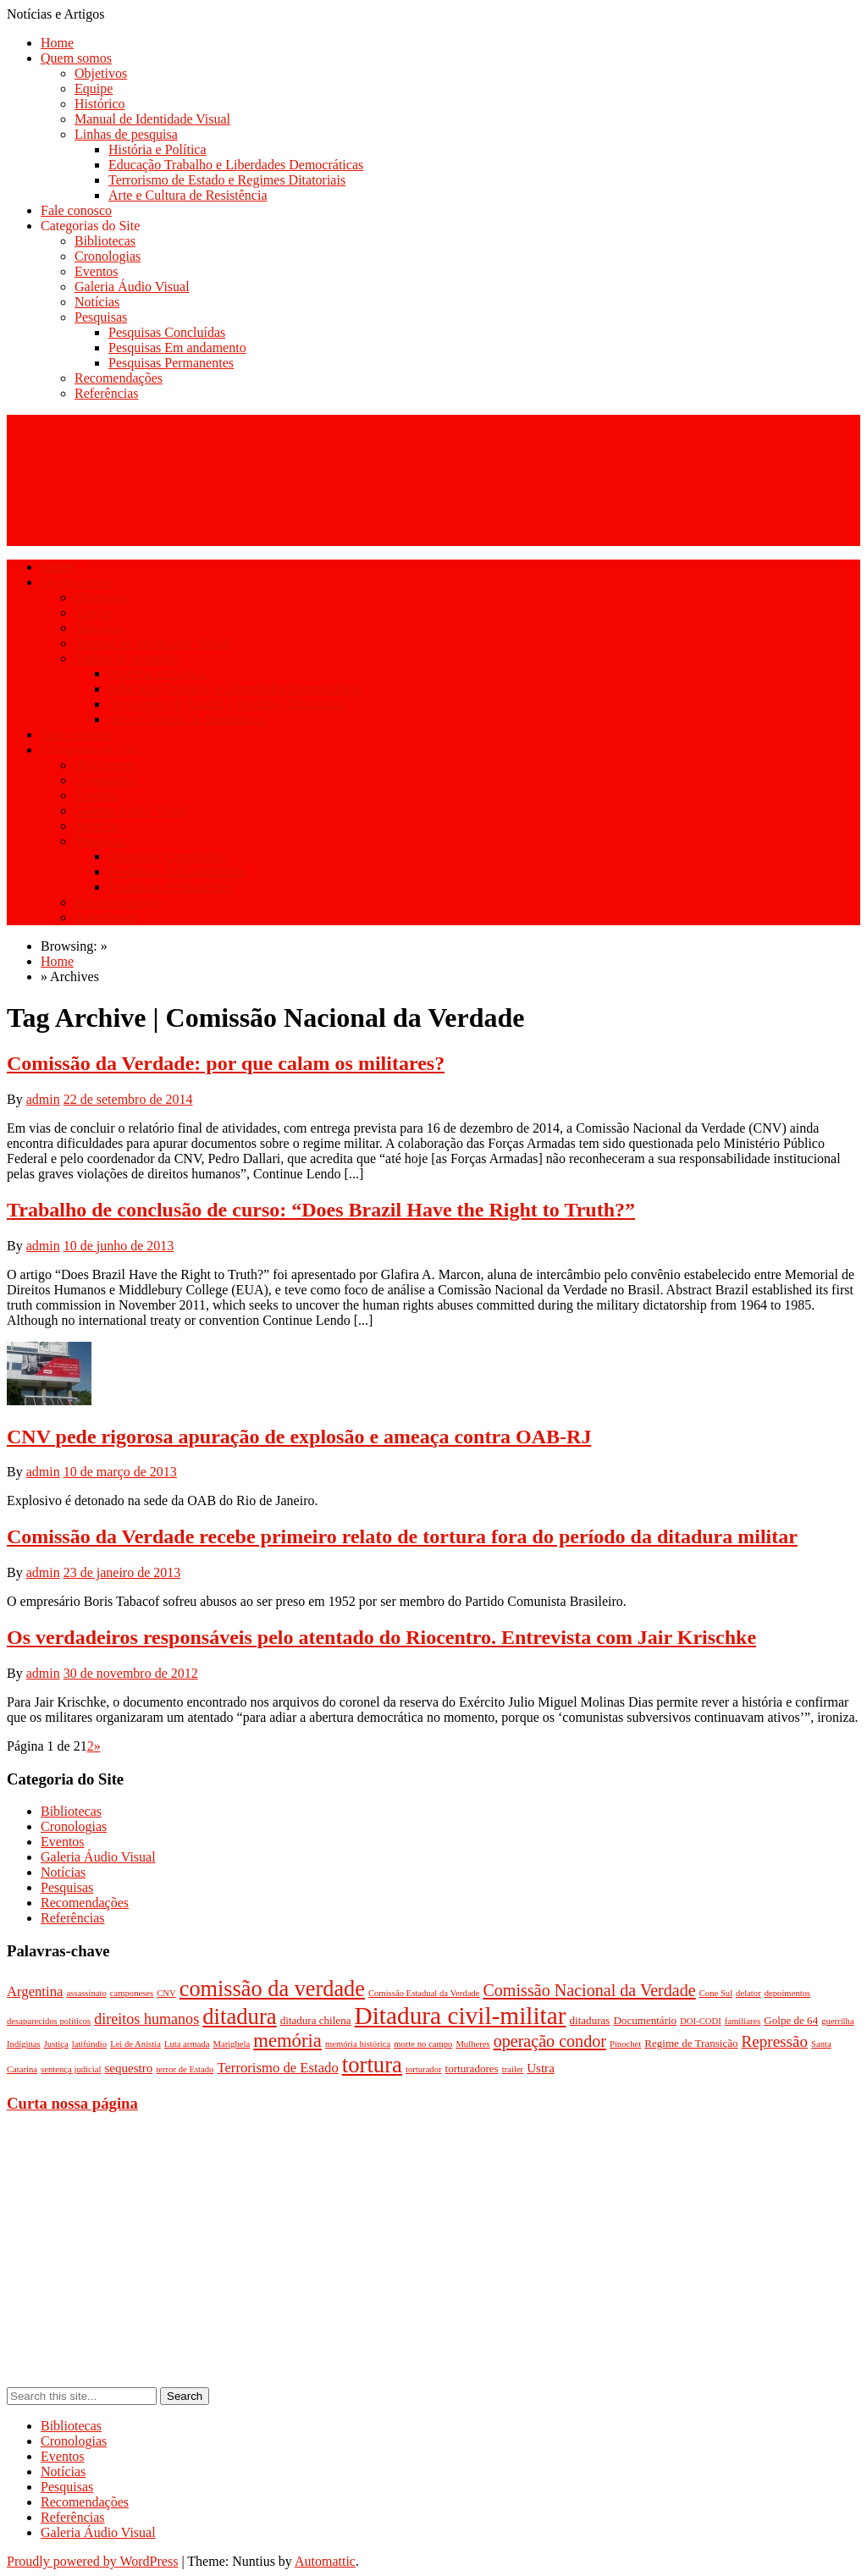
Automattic (325, 2561)
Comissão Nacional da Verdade (589, 1990)
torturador (424, 2069)
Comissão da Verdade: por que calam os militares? (226, 1063)
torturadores (472, 2068)
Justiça (56, 2044)
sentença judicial (71, 2069)
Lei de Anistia (135, 2044)
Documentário (644, 2020)
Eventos (97, 271)
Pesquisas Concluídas (166, 332)
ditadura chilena (315, 2020)
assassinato (86, 1993)
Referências (107, 393)
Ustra (541, 2068)
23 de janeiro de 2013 (122, 1572)
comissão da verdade (272, 1989)
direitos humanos (146, 2019)
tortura (372, 2064)
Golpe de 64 (791, 2020)
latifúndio (89, 2044)
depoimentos (787, 1993)
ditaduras (590, 2020)
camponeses (132, 1993)
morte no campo (423, 2044)
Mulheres (472, 2044)
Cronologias (108, 256)
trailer (512, 2069)
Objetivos (101, 73)
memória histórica (357, 2044)
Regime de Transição (690, 2043)
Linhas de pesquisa (126, 134)
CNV (166, 1993)
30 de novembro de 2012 (131, 1673)
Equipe (94, 88)
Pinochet (625, 2044)
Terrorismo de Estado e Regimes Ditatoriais (226, 180)
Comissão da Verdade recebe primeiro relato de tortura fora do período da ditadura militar (402, 1536)
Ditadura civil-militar (460, 2015)
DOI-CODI (700, 2021)
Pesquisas (101, 317)
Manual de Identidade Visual (152, 119)
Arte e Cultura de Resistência (188, 195)
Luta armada (187, 2044)
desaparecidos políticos (49, 2021)
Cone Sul (715, 1993)
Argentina (35, 1991)
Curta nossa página (72, 2103)
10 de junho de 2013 (119, 1245)
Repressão (775, 2041)
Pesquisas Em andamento (177, 347)
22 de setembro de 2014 (128, 1099)
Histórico (100, 104)
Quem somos (76, 58)
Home (57, 43)
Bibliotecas (105, 241)
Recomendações (119, 378)
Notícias (97, 302)
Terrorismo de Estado (277, 2068)
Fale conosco (76, 210)
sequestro (128, 2068)
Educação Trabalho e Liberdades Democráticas (235, 164)
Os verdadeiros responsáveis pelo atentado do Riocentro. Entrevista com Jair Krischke (381, 1637)
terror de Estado (184, 2069)
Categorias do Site (90, 225)
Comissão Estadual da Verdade (424, 1993)
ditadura (239, 2016)
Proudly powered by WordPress (92, 2561)
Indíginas (24, 2044)
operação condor (550, 2041)
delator (748, 1993)
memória (287, 2040)
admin (43, 1099)
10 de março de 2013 (120, 1472)
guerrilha (837, 2021)
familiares (743, 2021)
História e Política (157, 149)
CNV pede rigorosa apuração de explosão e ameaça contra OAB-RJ (299, 1437)
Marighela (231, 2044)
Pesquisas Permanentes (171, 363)
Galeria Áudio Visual (132, 286)
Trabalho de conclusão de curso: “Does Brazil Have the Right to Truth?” (321, 1210)
